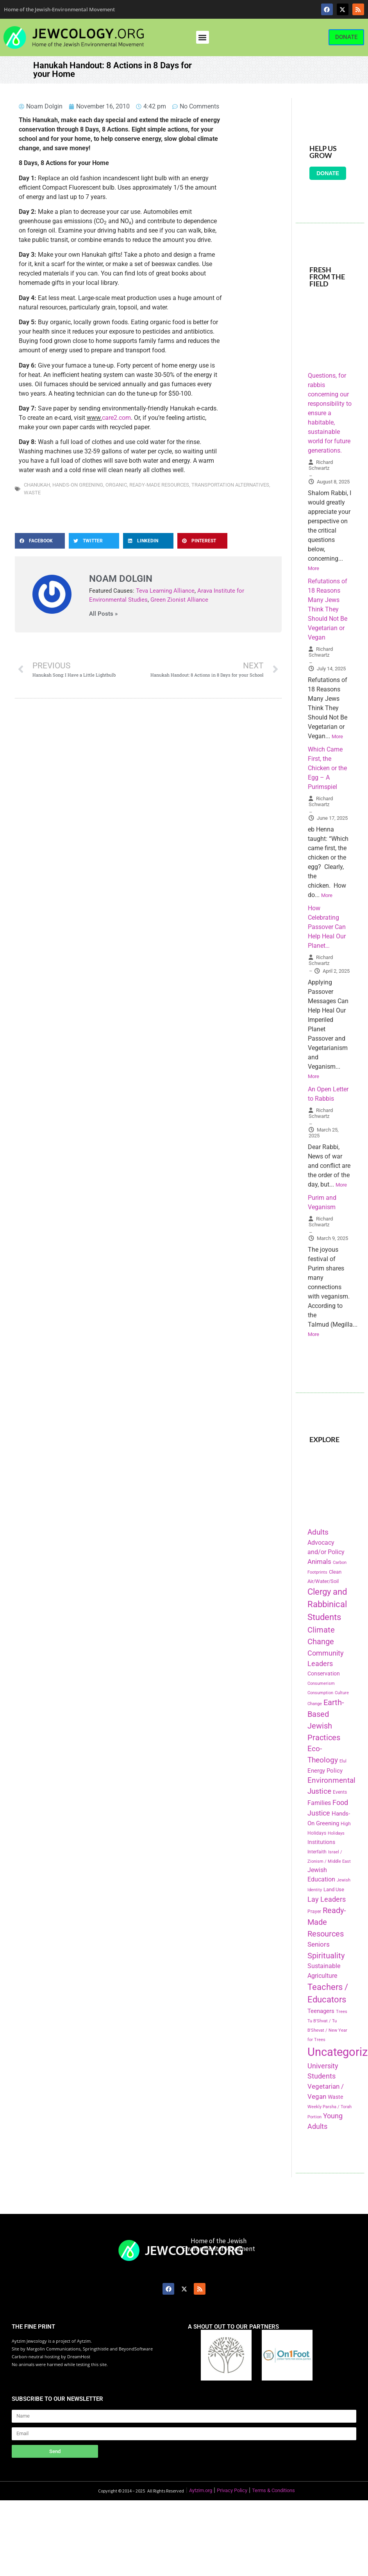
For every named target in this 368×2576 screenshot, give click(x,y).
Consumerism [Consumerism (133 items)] (321, 1683)
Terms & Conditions (273, 2490)
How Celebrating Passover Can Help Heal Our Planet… (327, 926)
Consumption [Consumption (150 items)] (320, 1692)
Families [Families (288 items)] (319, 1803)
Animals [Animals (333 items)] (319, 1561)
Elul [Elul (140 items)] (343, 1761)
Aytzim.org (200, 2490)
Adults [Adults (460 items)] (318, 1532)
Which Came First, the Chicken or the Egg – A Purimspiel (327, 768)
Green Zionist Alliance (179, 599)
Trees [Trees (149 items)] (341, 2011)
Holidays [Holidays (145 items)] (336, 1833)
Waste (32, 493)
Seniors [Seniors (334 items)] (318, 1944)
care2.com (116, 417)
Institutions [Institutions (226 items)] (321, 1842)
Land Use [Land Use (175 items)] (333, 1889)
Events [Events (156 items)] (340, 1792)
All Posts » (103, 614)
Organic (116, 485)
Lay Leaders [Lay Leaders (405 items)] (326, 1899)
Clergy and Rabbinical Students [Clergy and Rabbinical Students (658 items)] (327, 1604)
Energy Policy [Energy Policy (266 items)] (325, 1770)
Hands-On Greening (77, 485)
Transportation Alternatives (230, 485)
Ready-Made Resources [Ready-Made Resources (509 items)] (326, 1922)
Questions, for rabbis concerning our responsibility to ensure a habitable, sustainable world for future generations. (330, 413)
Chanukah (37, 485)
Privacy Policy (232, 2490)
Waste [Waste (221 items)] (335, 2097)
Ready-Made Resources (159, 485)
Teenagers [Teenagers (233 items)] (320, 2011)
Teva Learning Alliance (165, 590)
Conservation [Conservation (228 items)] (323, 1673)
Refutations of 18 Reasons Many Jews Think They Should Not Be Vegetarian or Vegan (327, 609)
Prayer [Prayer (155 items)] (314, 1911)
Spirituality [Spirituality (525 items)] (326, 1955)
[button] (202, 37)
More (313, 568)
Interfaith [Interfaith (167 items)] (317, 1852)
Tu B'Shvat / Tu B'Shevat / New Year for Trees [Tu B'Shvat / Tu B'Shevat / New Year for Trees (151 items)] (327, 2030)
